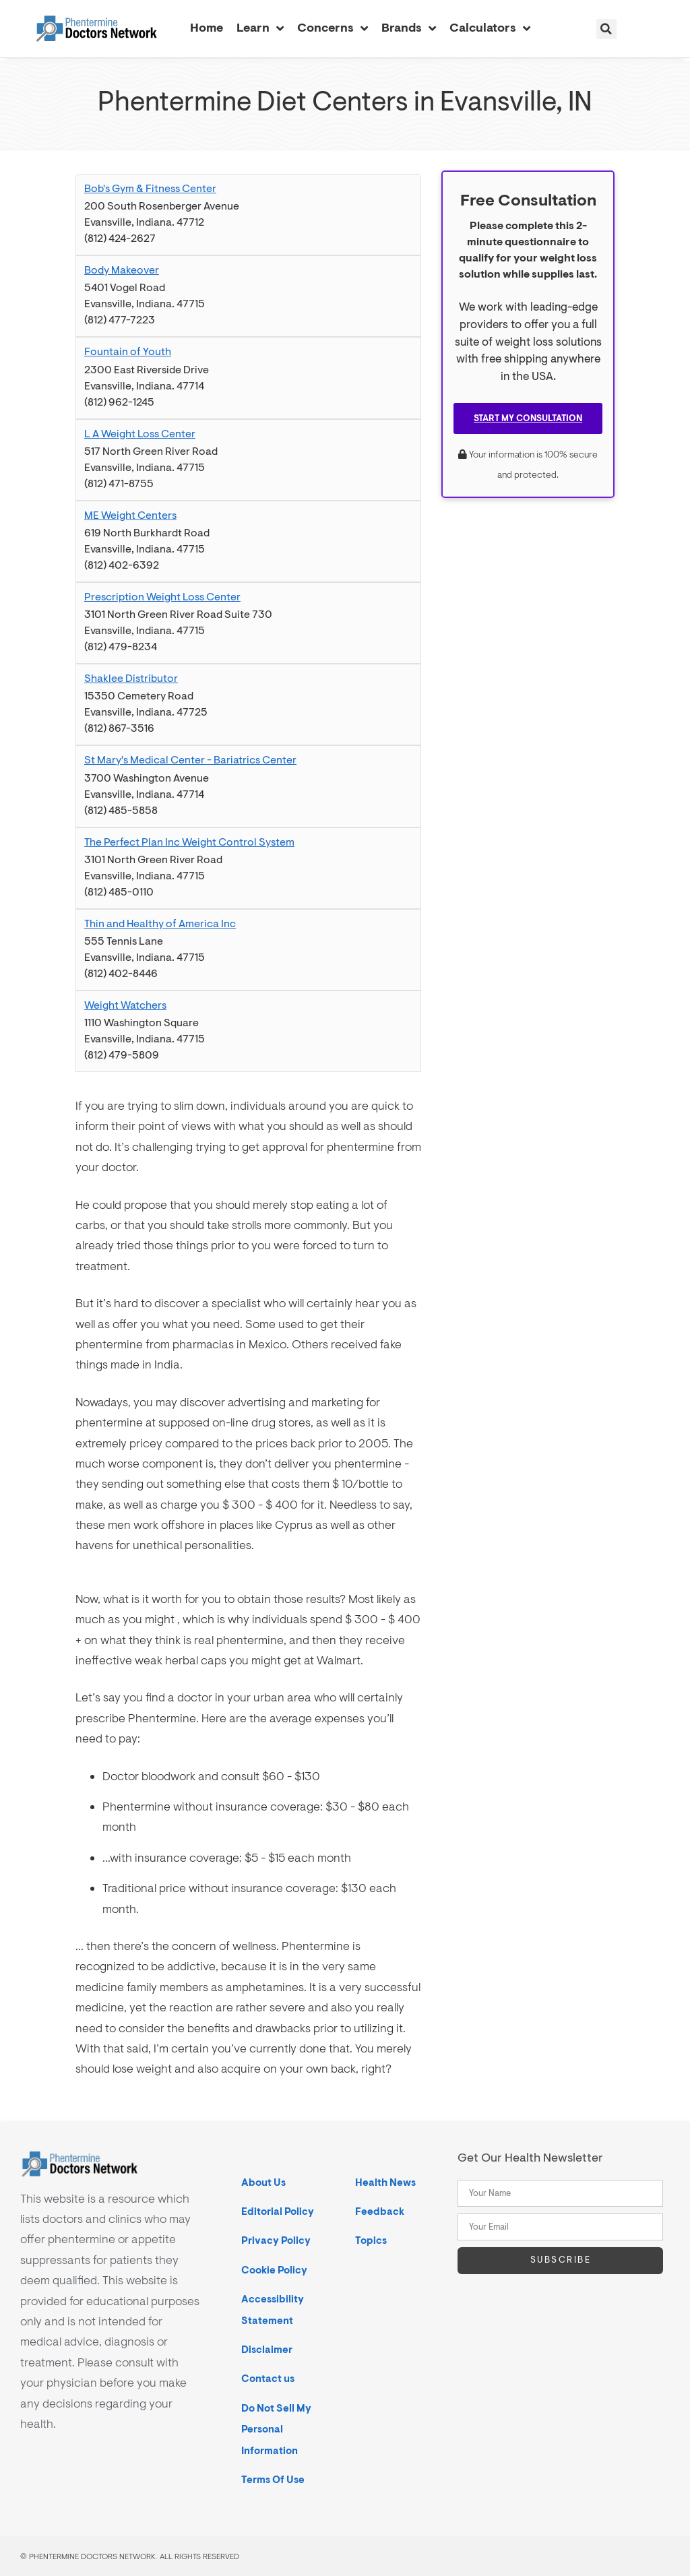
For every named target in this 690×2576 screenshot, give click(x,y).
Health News (385, 2182)
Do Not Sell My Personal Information (276, 2429)
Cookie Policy (274, 2269)
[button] (606, 29)
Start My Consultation (528, 417)
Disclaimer (266, 2349)
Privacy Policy (276, 2240)
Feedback (379, 2211)
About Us (263, 2182)
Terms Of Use (273, 2479)
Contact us (267, 2378)
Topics (371, 2240)
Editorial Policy (277, 2211)
